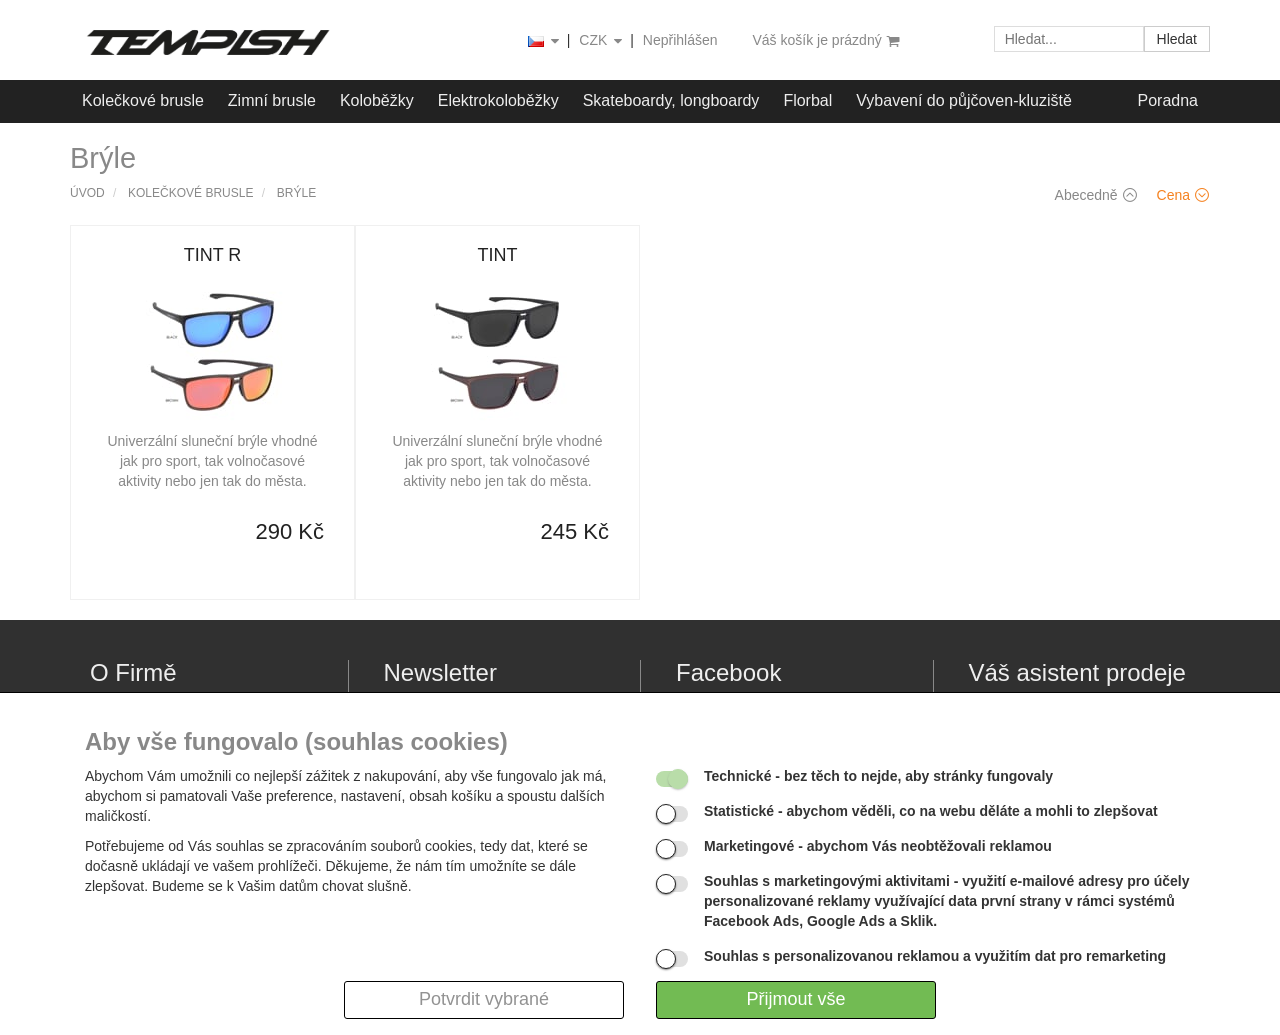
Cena (1183, 195)
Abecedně (1096, 195)
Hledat (1177, 39)
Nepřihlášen (680, 40)
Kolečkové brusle (143, 100)
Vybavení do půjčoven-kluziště (964, 100)
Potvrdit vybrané (484, 999)
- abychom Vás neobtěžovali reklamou (878, 846)
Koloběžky (377, 100)
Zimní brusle (272, 100)
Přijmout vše (795, 999)
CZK (602, 41)
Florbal (807, 100)
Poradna (1168, 100)
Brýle (296, 193)
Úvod (87, 193)
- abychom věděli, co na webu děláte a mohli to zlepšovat (931, 811)
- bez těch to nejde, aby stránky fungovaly (878, 776)
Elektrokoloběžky (498, 100)
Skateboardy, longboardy (671, 100)
